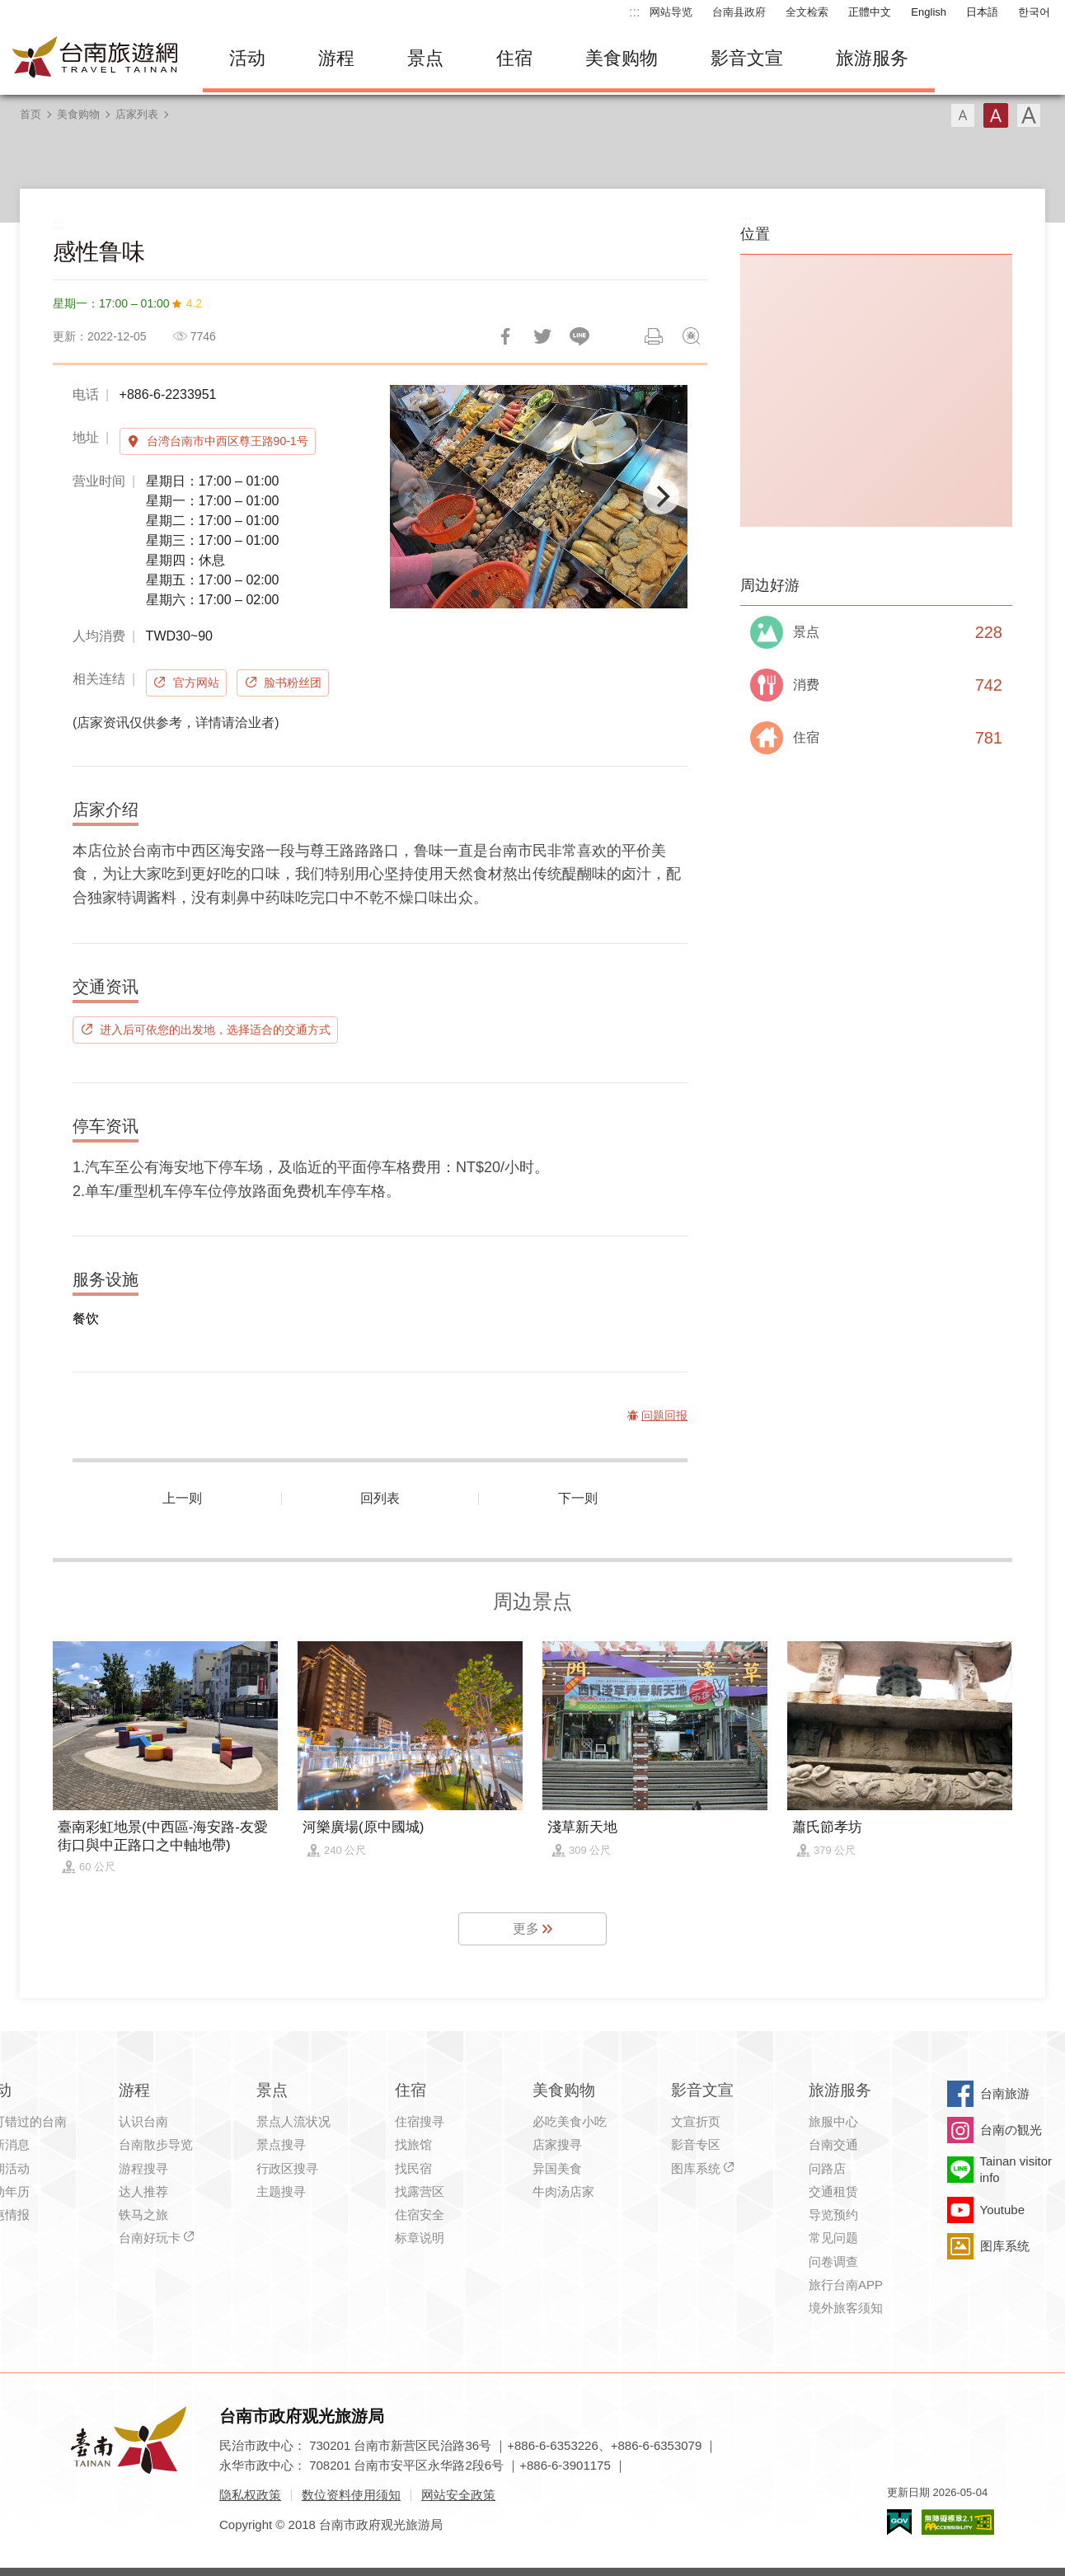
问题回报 (690, 336)
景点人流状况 (293, 2121)
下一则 (578, 1498)
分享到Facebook (505, 336)
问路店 (827, 2168)
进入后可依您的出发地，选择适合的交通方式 (215, 1029)
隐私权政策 (250, 2495)
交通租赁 (833, 2191)
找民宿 (413, 2168)
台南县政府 (739, 12)
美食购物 (621, 58)
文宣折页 (695, 2121)
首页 (30, 114)
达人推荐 (143, 2191)
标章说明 (419, 2238)
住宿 (514, 58)
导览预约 (833, 2215)
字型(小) (962, 115)
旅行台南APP (846, 2285)
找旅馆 (413, 2144)
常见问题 (833, 2238)
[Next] (661, 496)
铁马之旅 (143, 2215)
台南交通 (833, 2144)
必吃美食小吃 (569, 2121)
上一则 (182, 1498)
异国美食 (557, 2168)
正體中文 (869, 12)
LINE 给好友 (579, 336)
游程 (336, 58)
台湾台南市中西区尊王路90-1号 (227, 441)
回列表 (380, 1498)
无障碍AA (958, 2522)
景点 (425, 58)
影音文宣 (747, 58)
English (928, 12)
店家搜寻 (557, 2144)
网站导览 (671, 12)
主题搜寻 (281, 2191)
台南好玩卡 (150, 2238)
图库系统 (695, 2168)
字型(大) (1028, 115)
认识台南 (143, 2121)
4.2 (194, 303)
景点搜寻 (281, 2144)
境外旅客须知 (846, 2308)
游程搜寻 (143, 2168)
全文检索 (807, 12)
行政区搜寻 (287, 2168)
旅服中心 (833, 2121)
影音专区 (695, 2144)
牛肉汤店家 (563, 2191)
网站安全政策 (458, 2495)
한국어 (1034, 12)
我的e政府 (899, 2522)
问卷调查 (833, 2262)
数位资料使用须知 (351, 2495)
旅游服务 (872, 58)
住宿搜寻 (419, 2121)
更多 (526, 1928)
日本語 (982, 12)
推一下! (542, 336)
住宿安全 (419, 2215)
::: (634, 12)
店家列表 (136, 114)
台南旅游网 (95, 58)
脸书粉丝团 (292, 682)
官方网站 (196, 682)
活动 (247, 58)
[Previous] (416, 496)
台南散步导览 (156, 2144)
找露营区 (419, 2191)
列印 (653, 336)
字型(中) (995, 115)
